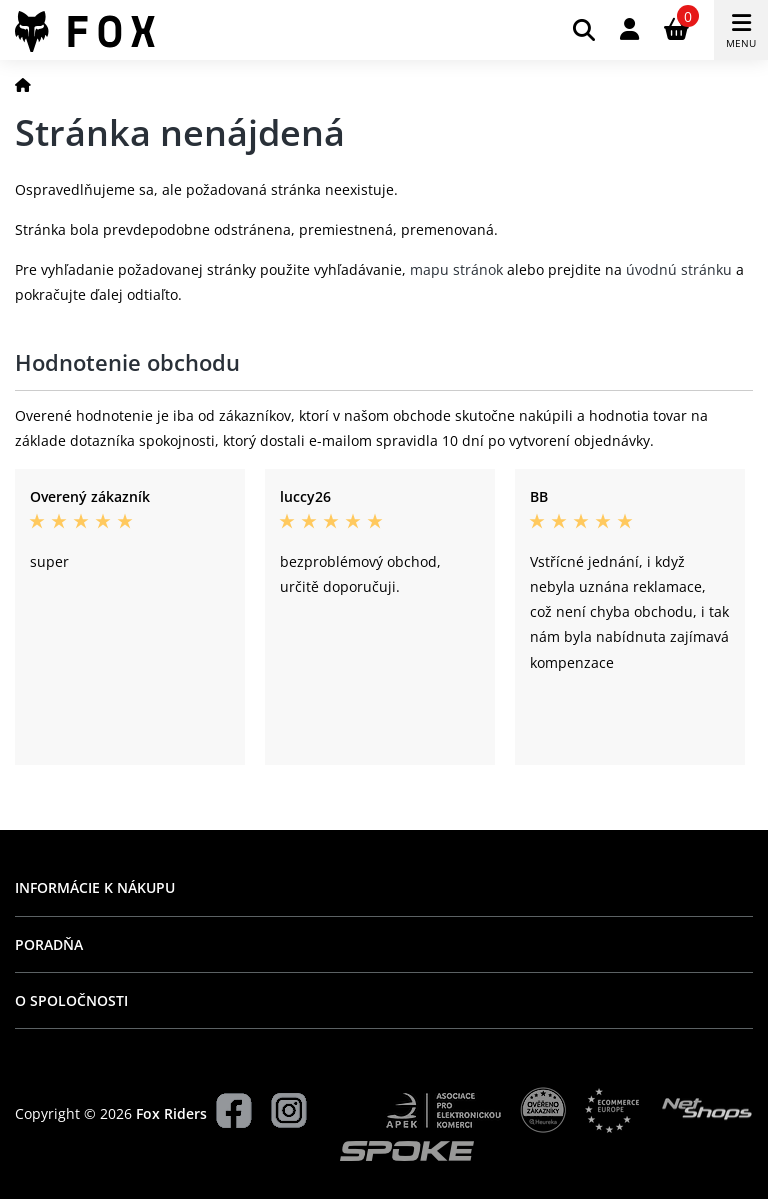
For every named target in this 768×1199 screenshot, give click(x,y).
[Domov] (23, 84)
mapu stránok (456, 269)
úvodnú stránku (679, 269)
